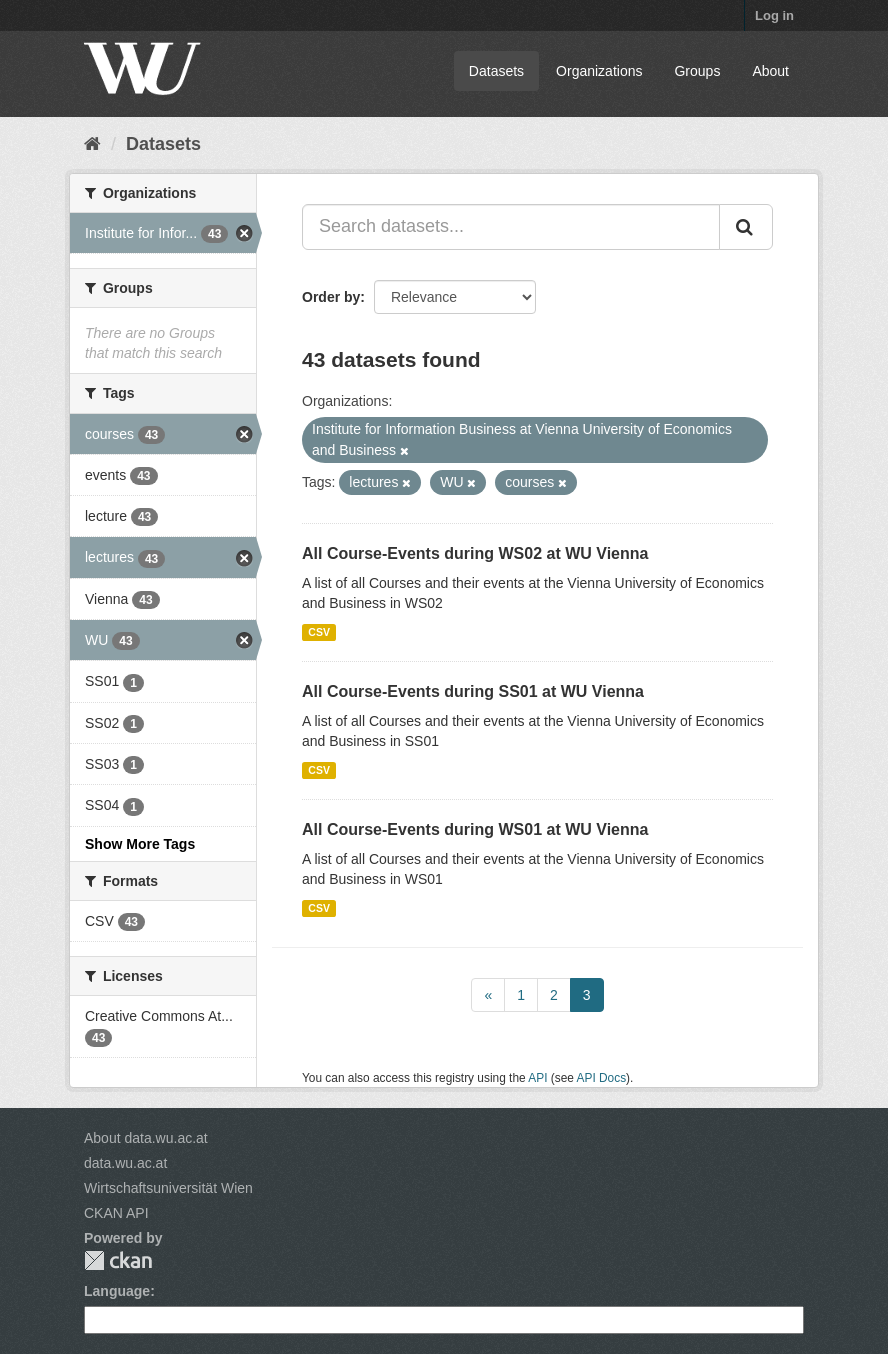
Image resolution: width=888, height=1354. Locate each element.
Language (117, 1291)
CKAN (118, 1260)
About (770, 71)
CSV (319, 632)
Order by (331, 297)
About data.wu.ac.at (146, 1138)
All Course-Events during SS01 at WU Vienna (473, 691)
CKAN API (116, 1213)
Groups (697, 71)
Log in (774, 15)
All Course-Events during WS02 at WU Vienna (475, 553)
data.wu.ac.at (125, 1163)
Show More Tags (140, 844)
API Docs (602, 1078)
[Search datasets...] (511, 227)
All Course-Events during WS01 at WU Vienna (475, 829)
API (537, 1078)
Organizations (599, 71)
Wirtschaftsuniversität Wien (168, 1188)
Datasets (496, 71)
